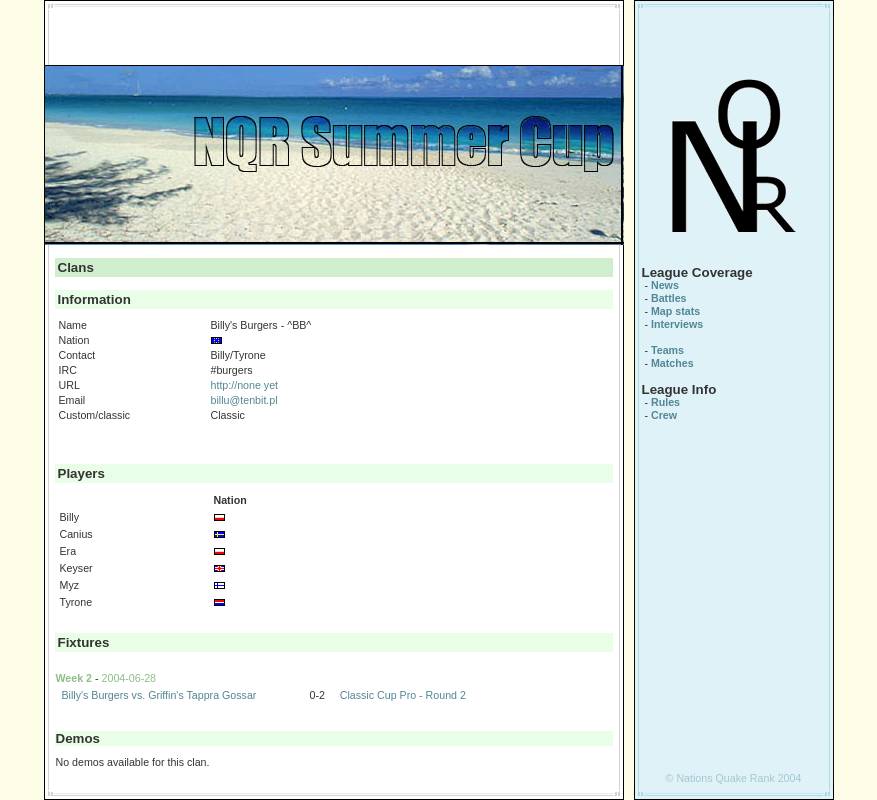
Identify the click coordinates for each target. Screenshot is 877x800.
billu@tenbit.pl (244, 400)
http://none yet (245, 385)
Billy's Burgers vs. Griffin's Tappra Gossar (158, 695)
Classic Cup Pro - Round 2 (403, 695)
